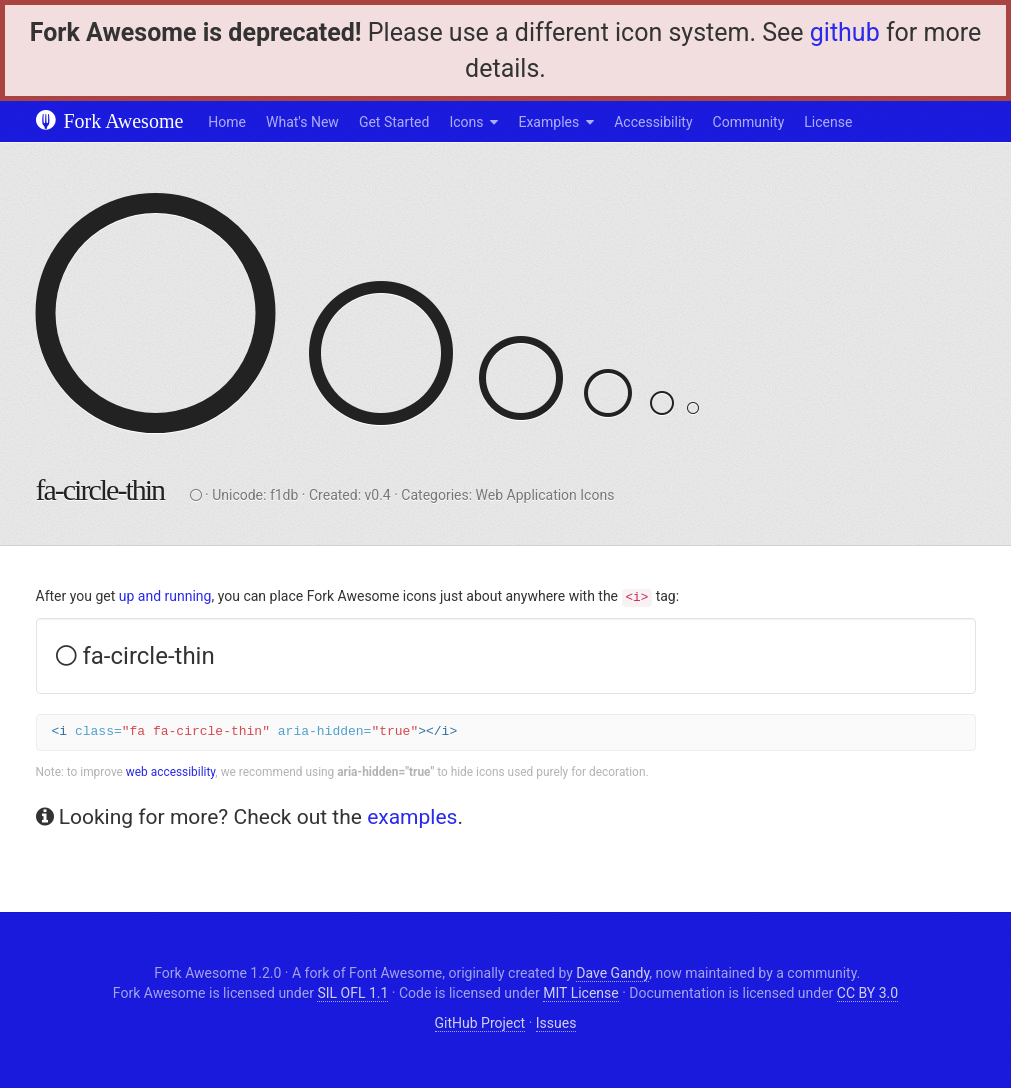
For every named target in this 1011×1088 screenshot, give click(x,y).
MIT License (580, 993)
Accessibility (653, 122)
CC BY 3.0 (867, 993)
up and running (165, 596)
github (845, 32)
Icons (466, 122)
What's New (302, 122)
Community (749, 122)
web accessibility (171, 772)
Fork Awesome (110, 121)
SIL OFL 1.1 (352, 993)
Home (227, 122)
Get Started (394, 122)
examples (412, 817)
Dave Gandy (612, 973)
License (828, 122)
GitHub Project (480, 1023)
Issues (556, 1023)
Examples (548, 122)
